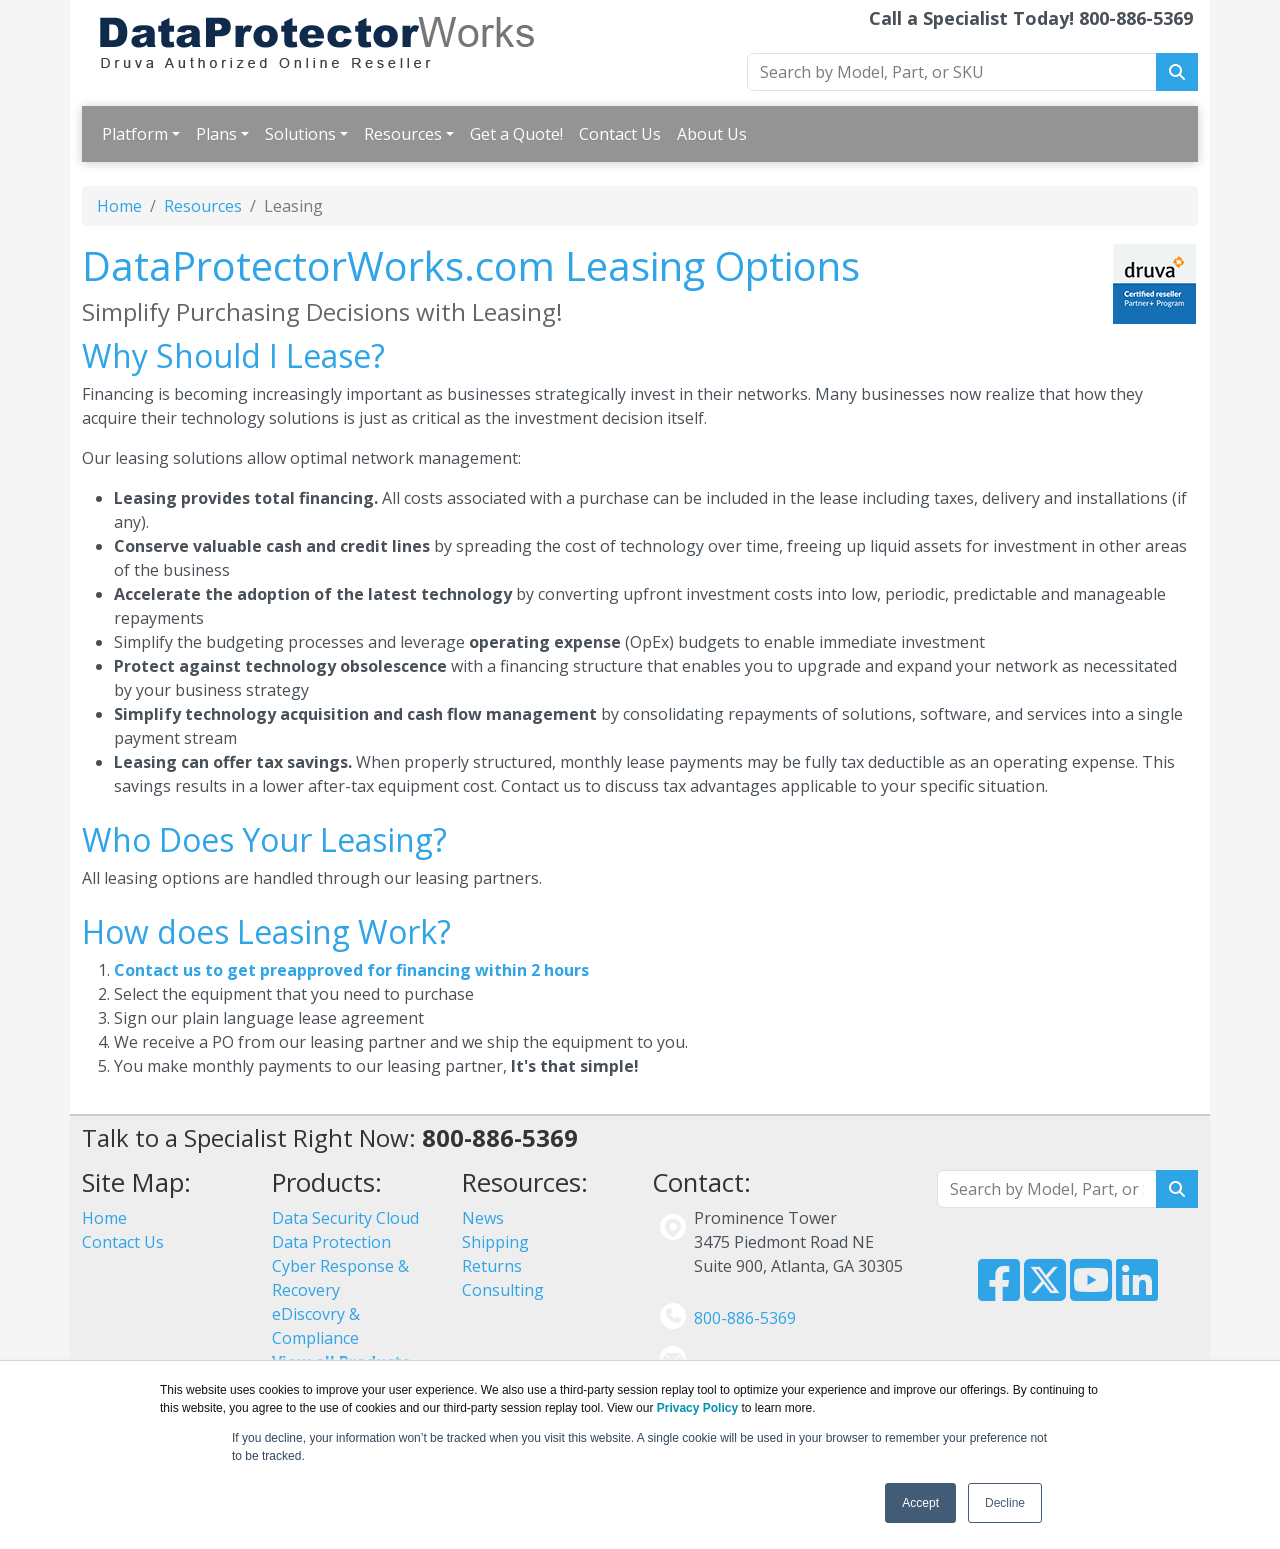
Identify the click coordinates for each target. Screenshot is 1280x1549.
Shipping (495, 1242)
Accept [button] (920, 1503)
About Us (712, 134)
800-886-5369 (745, 1318)
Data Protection (331, 1242)
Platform (135, 134)
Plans (216, 134)
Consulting (503, 1290)
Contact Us (620, 134)
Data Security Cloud (345, 1218)
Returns (492, 1266)
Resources (403, 134)
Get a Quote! (516, 134)
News (483, 1218)
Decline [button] (1005, 1503)
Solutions (300, 134)
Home (119, 206)
